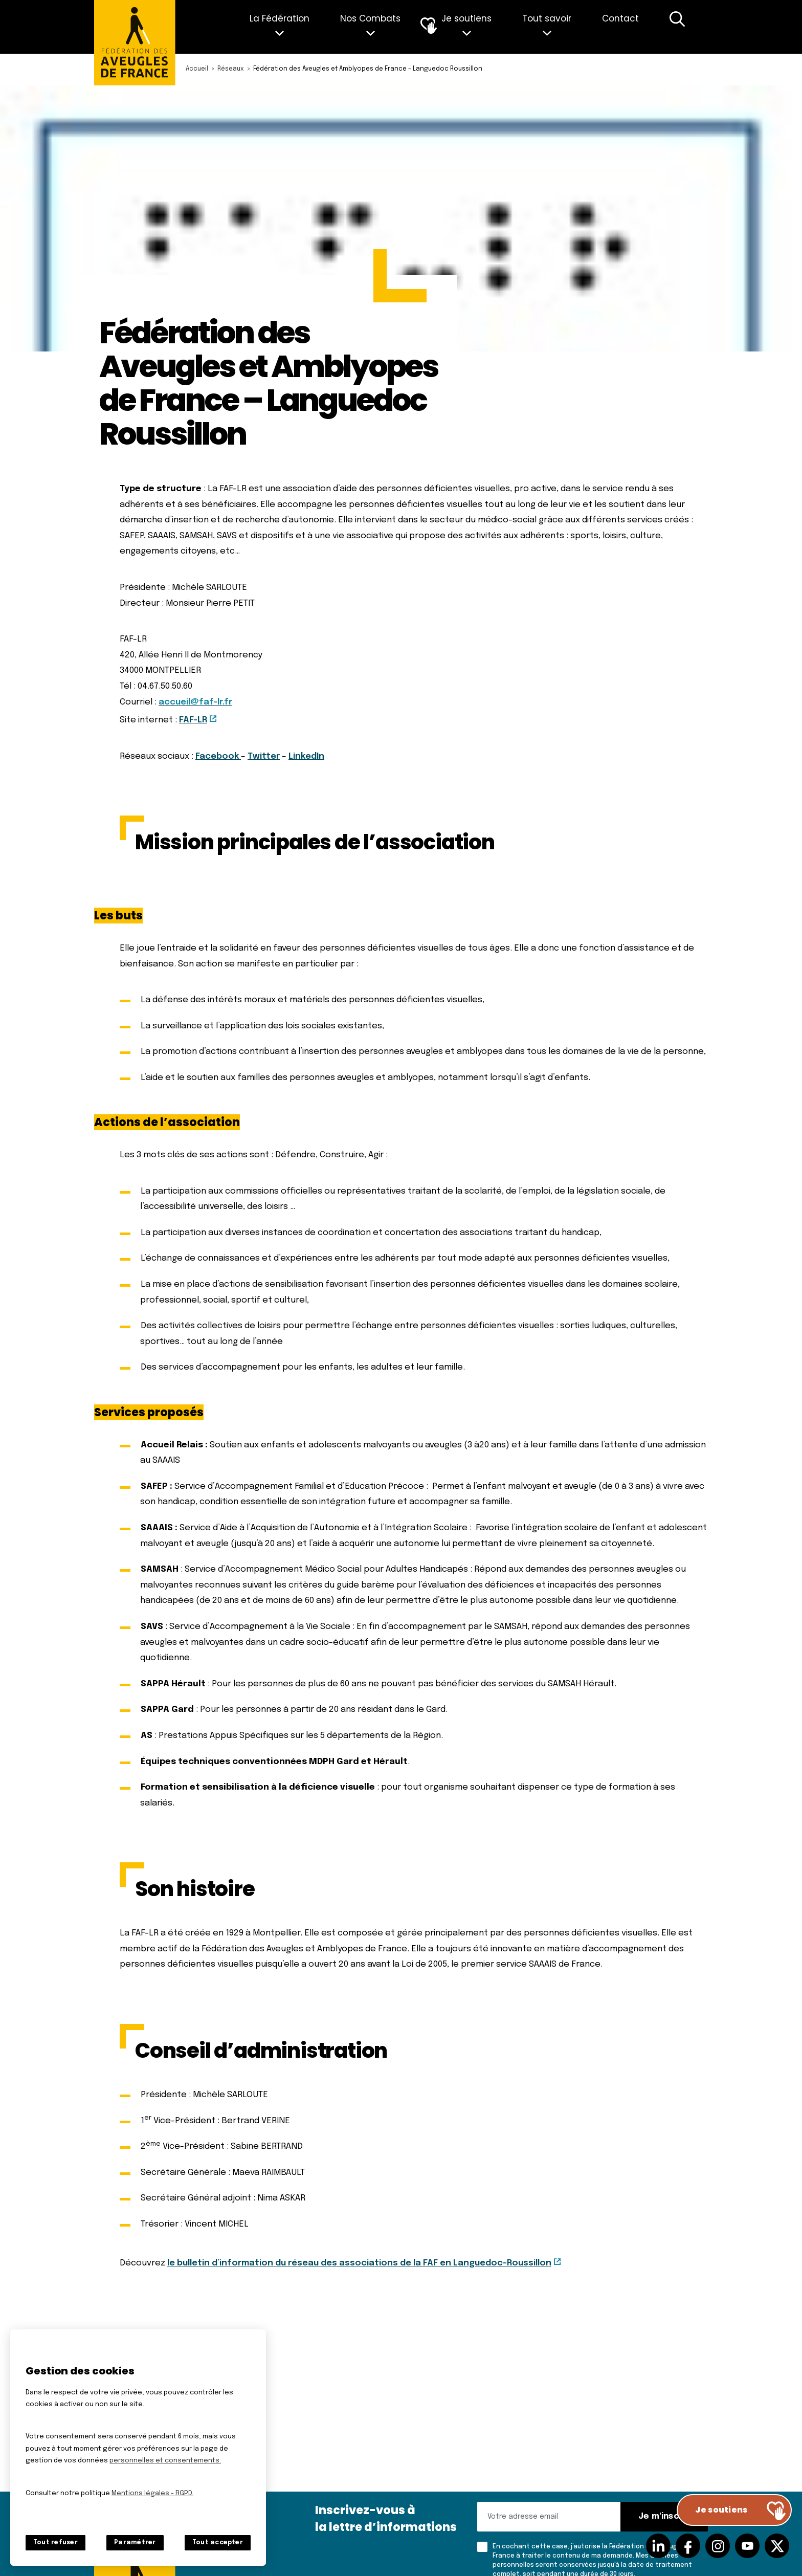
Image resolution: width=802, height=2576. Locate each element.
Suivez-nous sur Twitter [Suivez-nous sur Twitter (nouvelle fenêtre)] (777, 2546)
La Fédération (279, 18)
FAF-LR (193, 720)
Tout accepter (217, 2543)
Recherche (677, 27)
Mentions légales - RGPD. (152, 2493)
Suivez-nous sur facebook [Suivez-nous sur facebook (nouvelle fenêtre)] (688, 2546)
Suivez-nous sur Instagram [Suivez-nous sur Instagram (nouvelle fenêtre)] (717, 2546)
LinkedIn (306, 756)
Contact (620, 18)
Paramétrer (134, 2543)
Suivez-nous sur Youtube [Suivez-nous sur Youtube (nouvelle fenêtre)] (747, 2546)
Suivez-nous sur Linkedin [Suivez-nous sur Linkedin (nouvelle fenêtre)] (658, 2546)
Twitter (264, 756)
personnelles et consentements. (165, 2460)
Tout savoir (546, 18)
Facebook (218, 756)
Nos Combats (370, 18)
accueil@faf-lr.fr (195, 702)
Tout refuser (55, 2543)
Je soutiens (466, 18)
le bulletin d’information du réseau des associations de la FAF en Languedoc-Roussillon (359, 2263)
